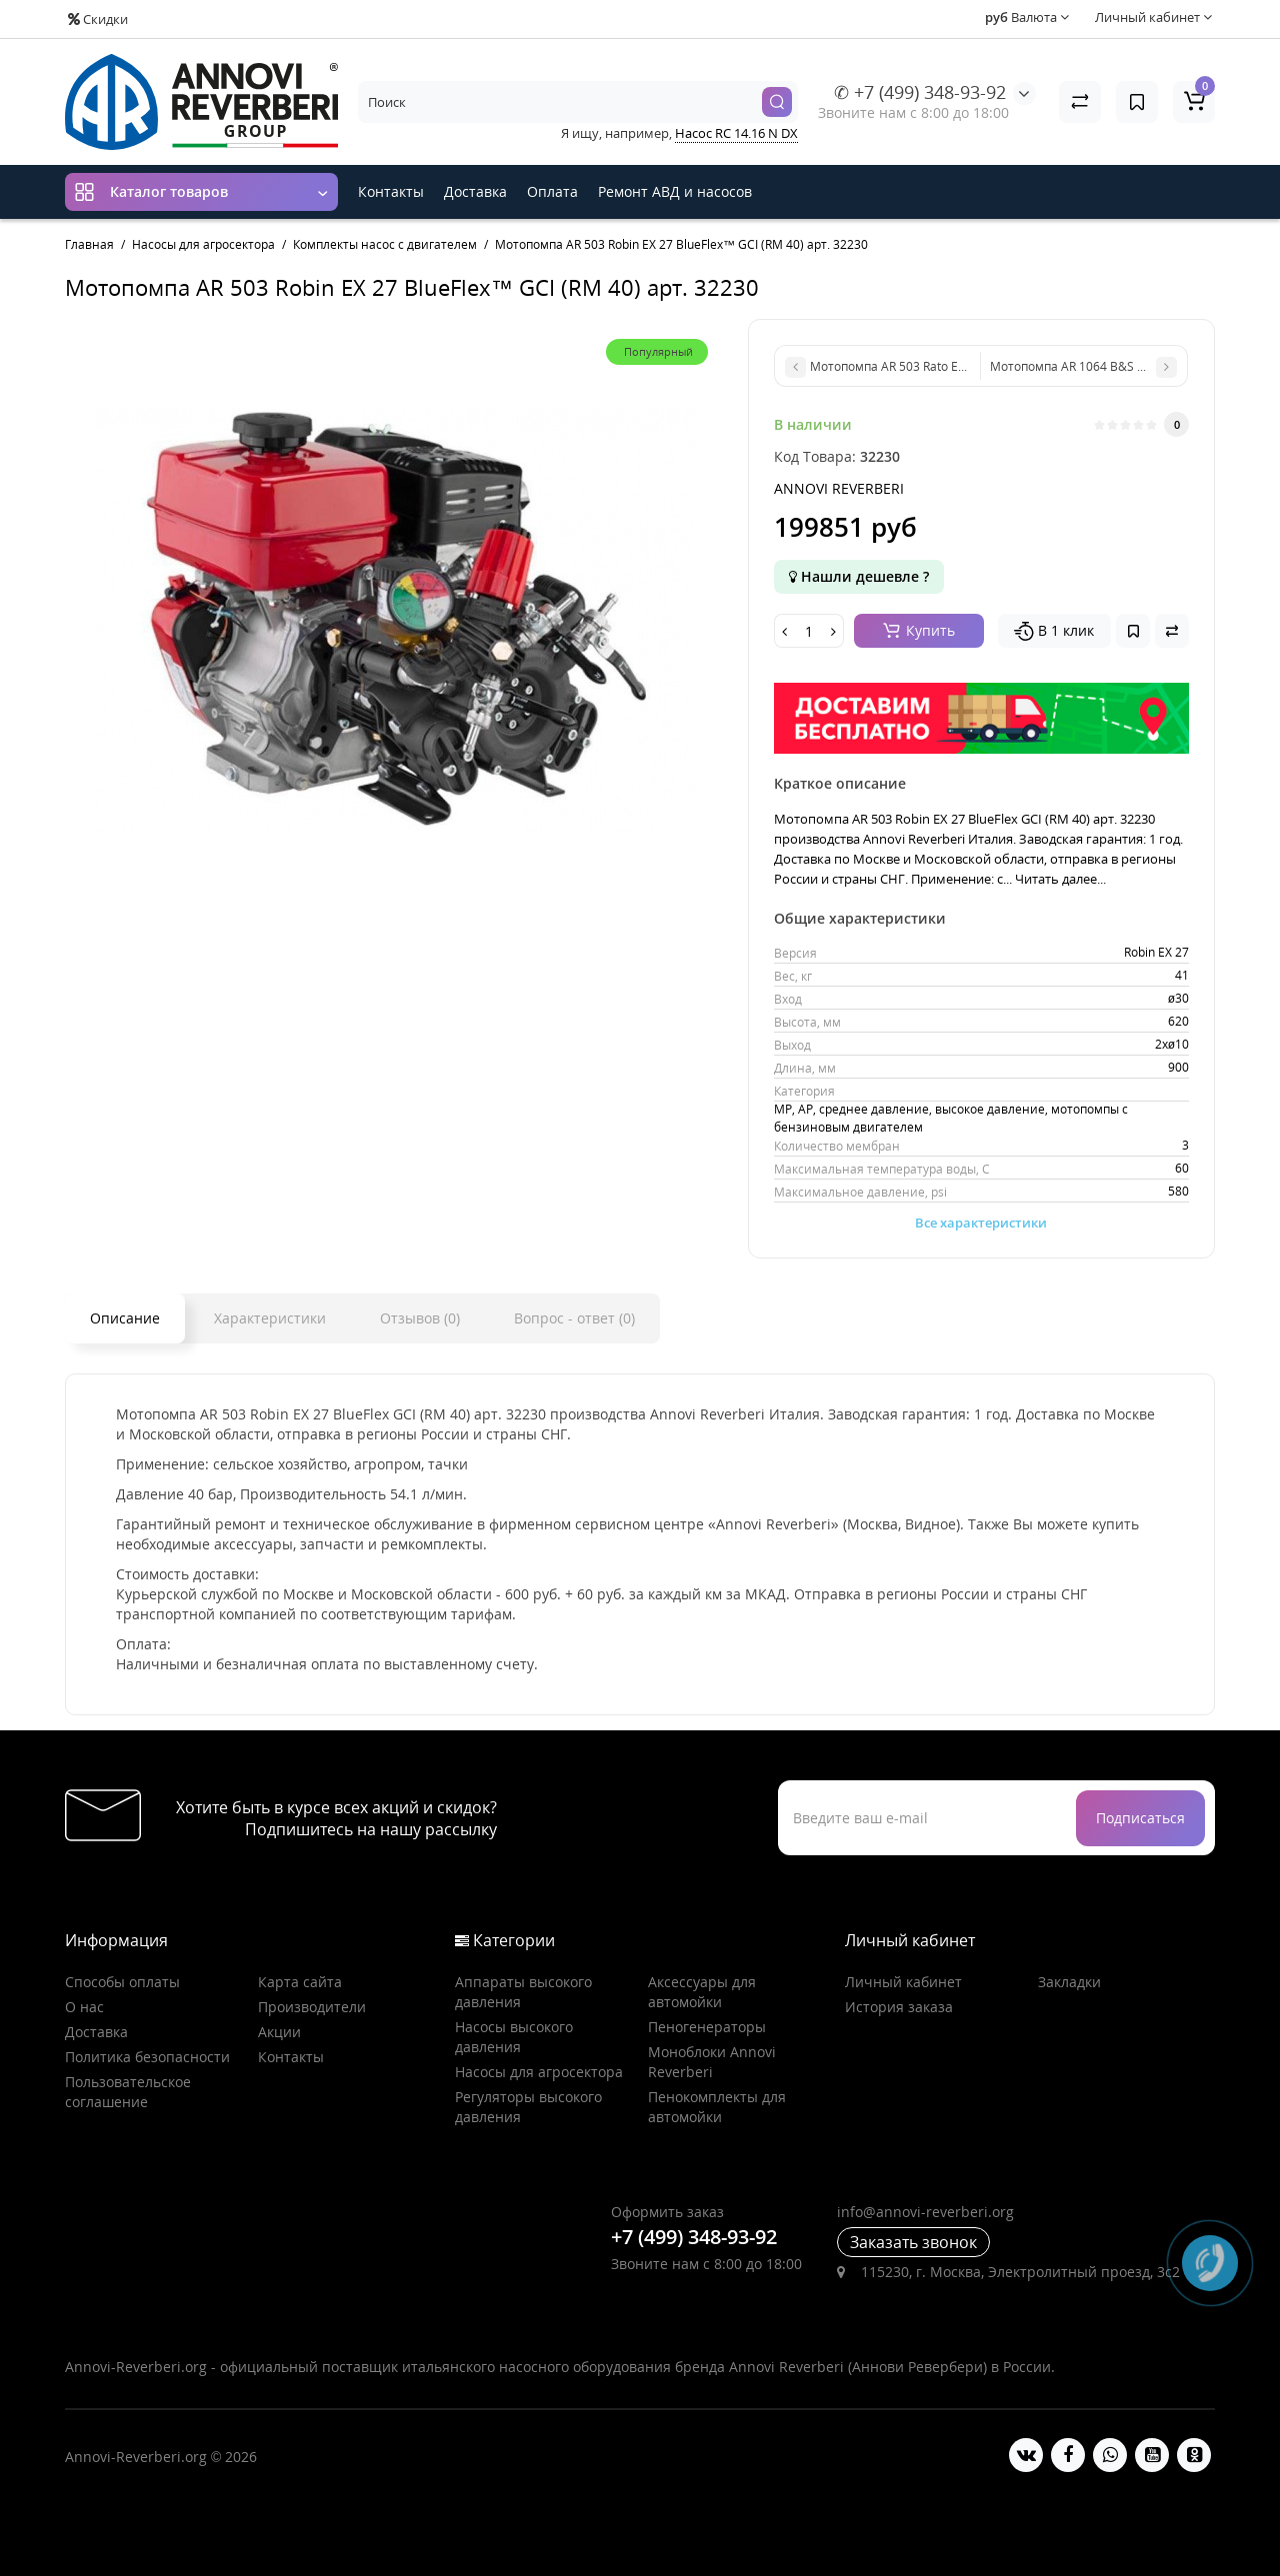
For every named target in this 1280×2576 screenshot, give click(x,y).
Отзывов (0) (420, 1317)
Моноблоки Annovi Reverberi (712, 2061)
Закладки (1069, 1981)
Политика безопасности (147, 2056)
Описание (125, 1317)
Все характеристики (981, 1223)
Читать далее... (1060, 879)
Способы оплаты (122, 1981)
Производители (312, 2006)
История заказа (899, 2006)
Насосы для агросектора (539, 2071)
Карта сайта (300, 1981)
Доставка (475, 191)
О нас (84, 2006)
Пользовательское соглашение (128, 2091)
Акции (279, 2031)
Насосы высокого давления (514, 2036)
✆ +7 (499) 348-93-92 (920, 92)
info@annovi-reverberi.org (925, 2211)
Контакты (391, 191)
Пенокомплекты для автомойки (717, 2106)
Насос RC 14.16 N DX (736, 133)
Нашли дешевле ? (859, 576)
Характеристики (270, 1317)
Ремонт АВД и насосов (675, 191)
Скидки (98, 19)
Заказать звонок (913, 2242)
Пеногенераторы (707, 2026)
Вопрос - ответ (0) (574, 1317)
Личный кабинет (903, 1981)
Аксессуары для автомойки (702, 1991)
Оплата (552, 191)
